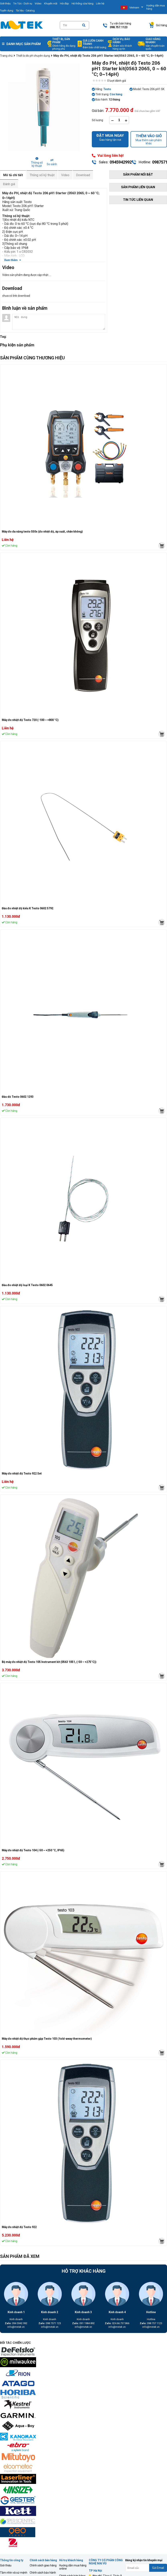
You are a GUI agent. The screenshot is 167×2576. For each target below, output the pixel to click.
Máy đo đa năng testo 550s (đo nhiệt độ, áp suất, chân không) (42, 531)
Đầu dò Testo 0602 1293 (17, 1096)
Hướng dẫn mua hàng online (72, 2567)
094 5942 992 (16, 2323)
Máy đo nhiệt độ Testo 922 (19, 2227)
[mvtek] (161, 545)
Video (38, 3)
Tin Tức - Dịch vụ (22, 3)
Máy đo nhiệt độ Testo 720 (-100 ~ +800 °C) (30, 720)
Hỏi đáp (64, 3)
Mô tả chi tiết (13, 175)
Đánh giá (9, 184)
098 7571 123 (49, 2323)
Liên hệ (100, 3)
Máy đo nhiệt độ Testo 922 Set (22, 1473)
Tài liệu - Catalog (25, 10)
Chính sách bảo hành (43, 2572)
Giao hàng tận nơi (110, 137)
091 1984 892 (83, 2323)
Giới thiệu (5, 2565)
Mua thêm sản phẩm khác (149, 139)
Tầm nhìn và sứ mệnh (13, 2572)
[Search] (84, 25)
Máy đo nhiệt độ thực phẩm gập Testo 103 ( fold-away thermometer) (47, 2038)
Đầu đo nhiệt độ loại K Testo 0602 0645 (27, 1285)
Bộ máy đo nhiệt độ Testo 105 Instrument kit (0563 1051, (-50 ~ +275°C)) (49, 1661)
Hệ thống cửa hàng (82, 3)
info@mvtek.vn (16, 2326)
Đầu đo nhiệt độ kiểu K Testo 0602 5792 (27, 908)
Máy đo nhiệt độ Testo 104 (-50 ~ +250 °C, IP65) (33, 1850)
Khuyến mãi (50, 3)
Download (83, 175)
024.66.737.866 (117, 2323)
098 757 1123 (151, 2323)
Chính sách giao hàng (43, 2565)
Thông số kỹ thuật (42, 175)
